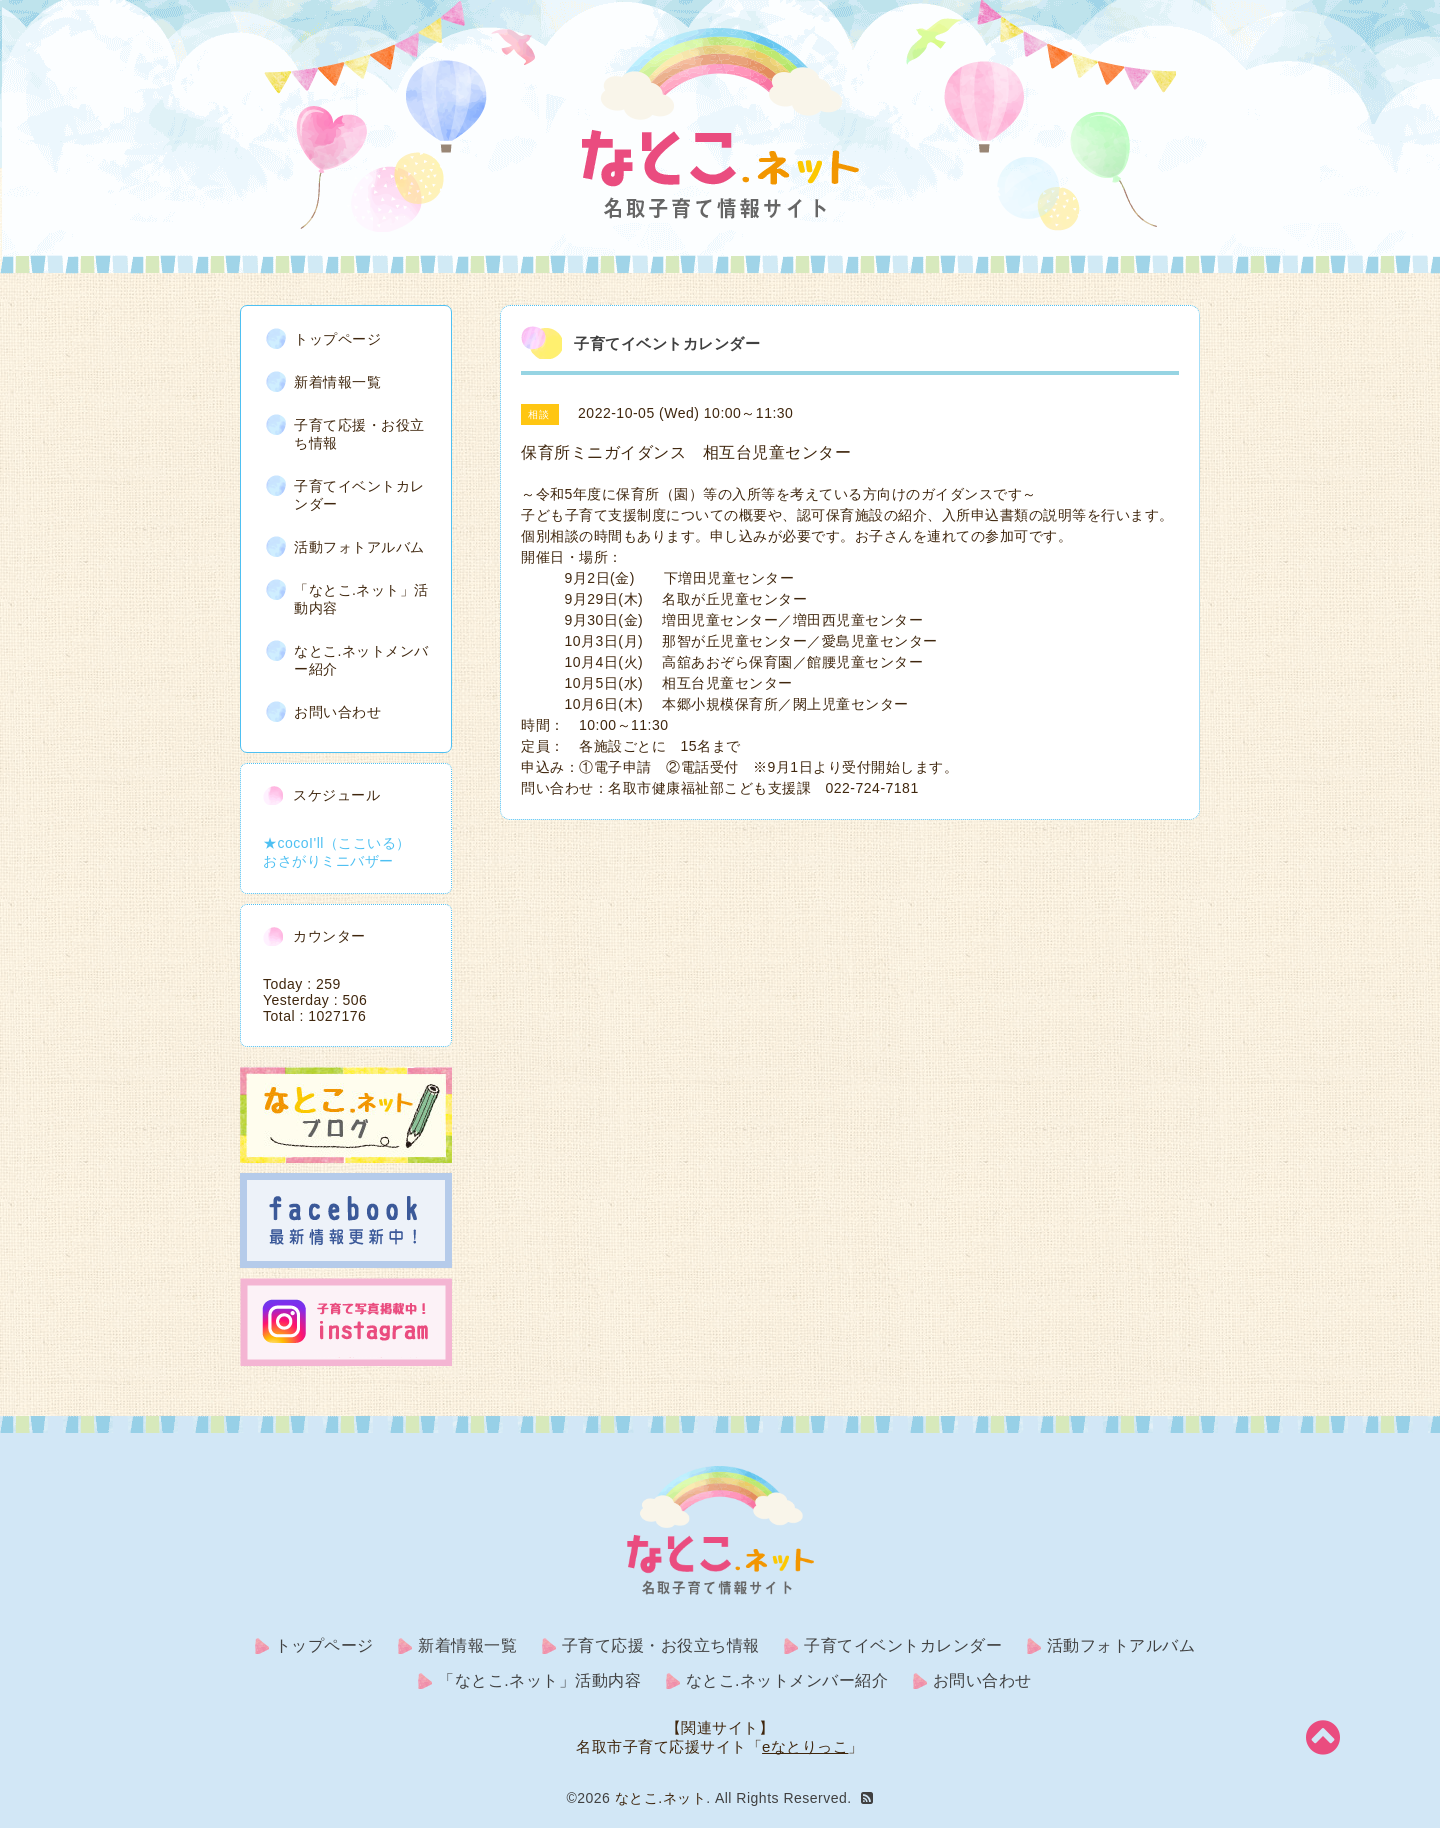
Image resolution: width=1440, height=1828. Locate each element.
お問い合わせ (337, 712)
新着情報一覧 (337, 382)
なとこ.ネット (660, 1798)
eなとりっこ (805, 1746)
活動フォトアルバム (359, 547)
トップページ (337, 339)
